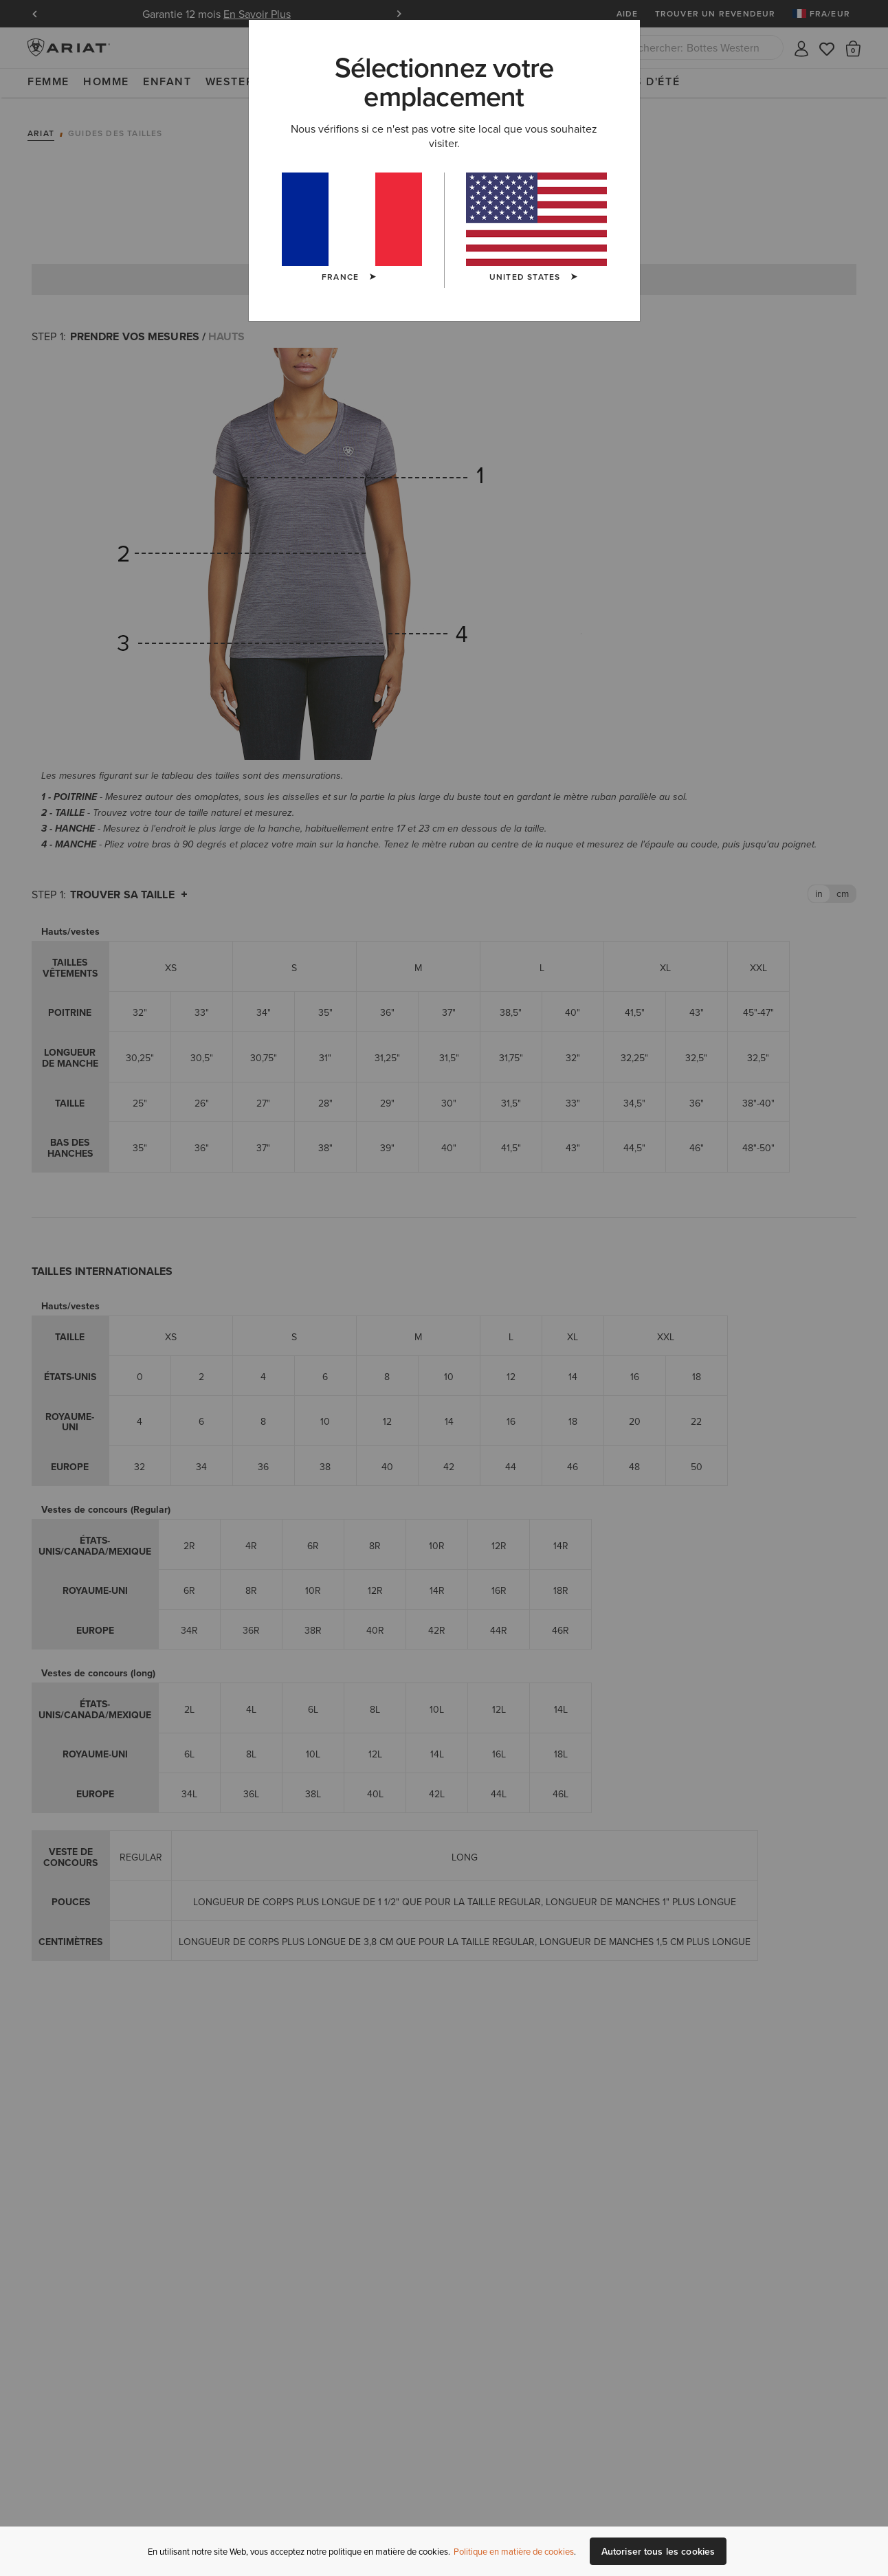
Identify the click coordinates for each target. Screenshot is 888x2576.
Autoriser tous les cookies (658, 2551)
